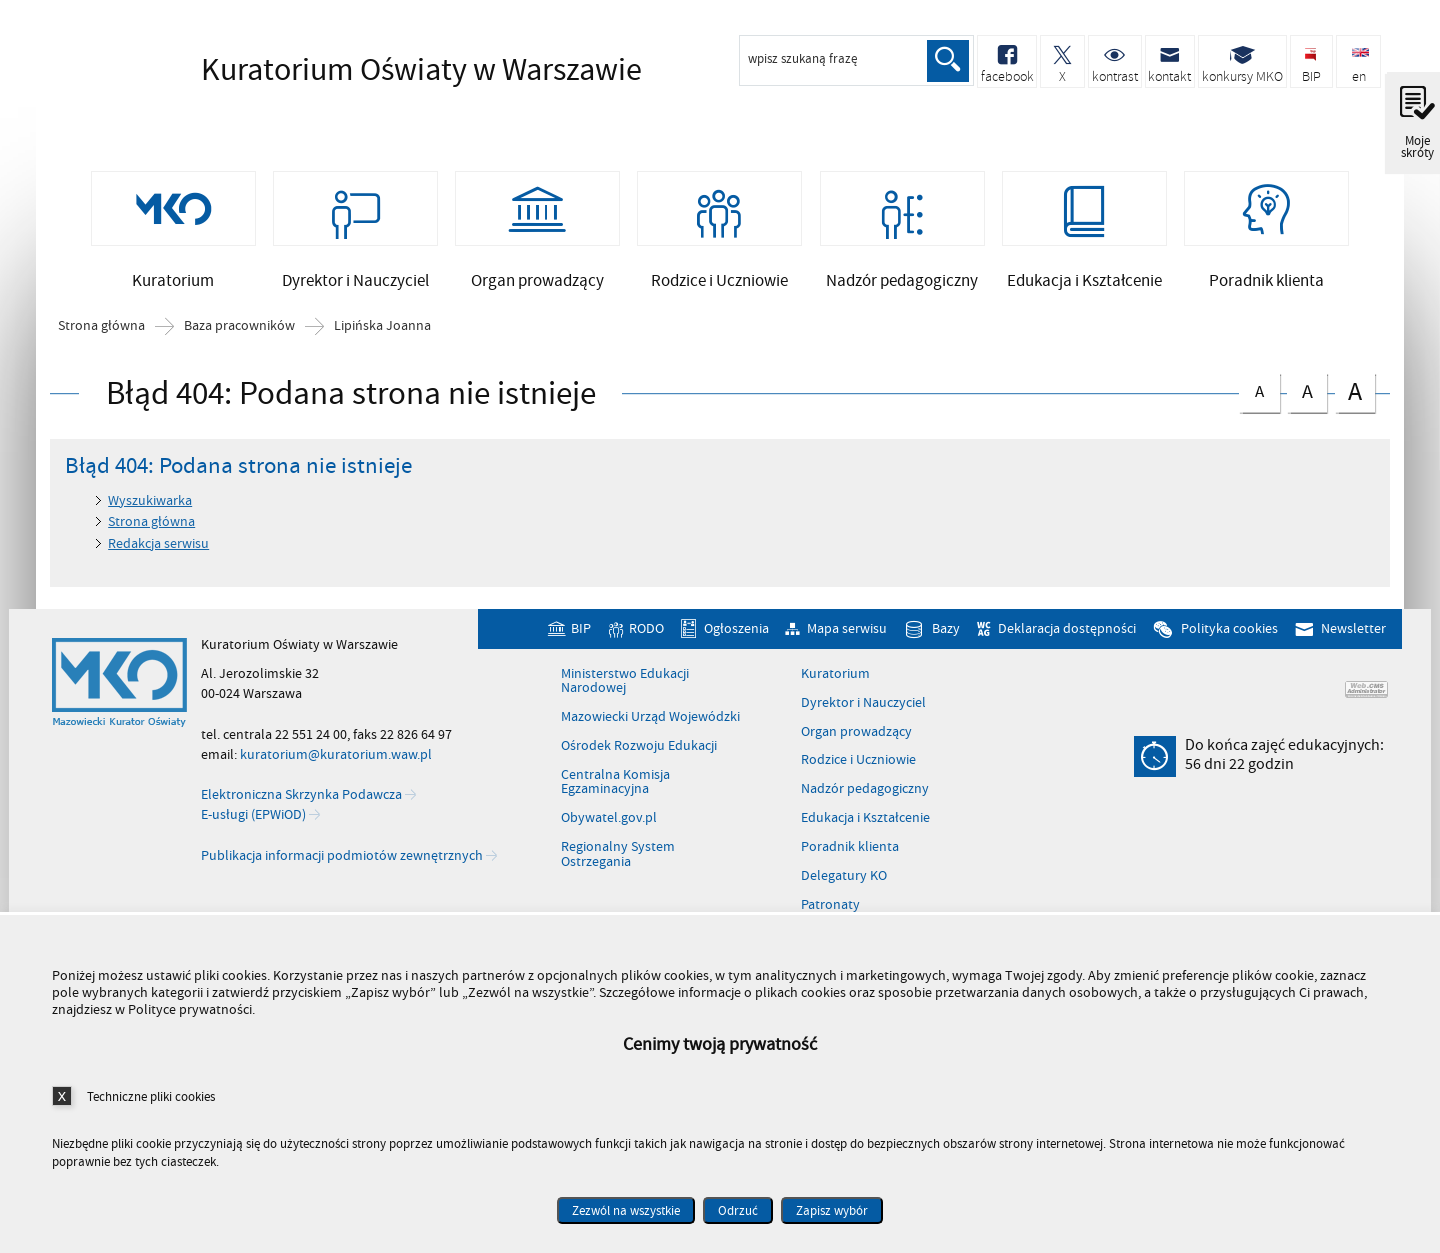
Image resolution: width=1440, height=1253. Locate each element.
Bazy (946, 633)
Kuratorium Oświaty (361, 70)
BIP (581, 633)
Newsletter (1353, 633)
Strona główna (101, 331)
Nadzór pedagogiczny (865, 794)
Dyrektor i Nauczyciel (863, 707)
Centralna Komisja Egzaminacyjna (615, 786)
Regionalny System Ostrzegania (618, 858)
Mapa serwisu (847, 633)
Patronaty (830, 909)
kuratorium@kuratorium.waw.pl (336, 758)
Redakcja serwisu (158, 547)
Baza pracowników (239, 331)
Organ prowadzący (856, 736)
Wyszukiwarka (150, 504)
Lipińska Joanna (382, 331)
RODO (646, 633)
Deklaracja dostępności (1067, 633)
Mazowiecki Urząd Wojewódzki (650, 722)
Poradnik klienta (850, 851)
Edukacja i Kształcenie (865, 823)
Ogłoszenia (736, 633)
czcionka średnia (1307, 393)
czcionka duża (1355, 395)
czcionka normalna (1259, 392)
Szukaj (948, 61)
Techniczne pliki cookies (151, 1096)
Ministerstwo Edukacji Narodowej (625, 685)
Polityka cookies (1229, 633)
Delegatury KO (844, 880)
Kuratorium (835, 678)
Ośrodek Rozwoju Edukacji (639, 750)
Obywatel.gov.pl (609, 823)
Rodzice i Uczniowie (858, 765)
